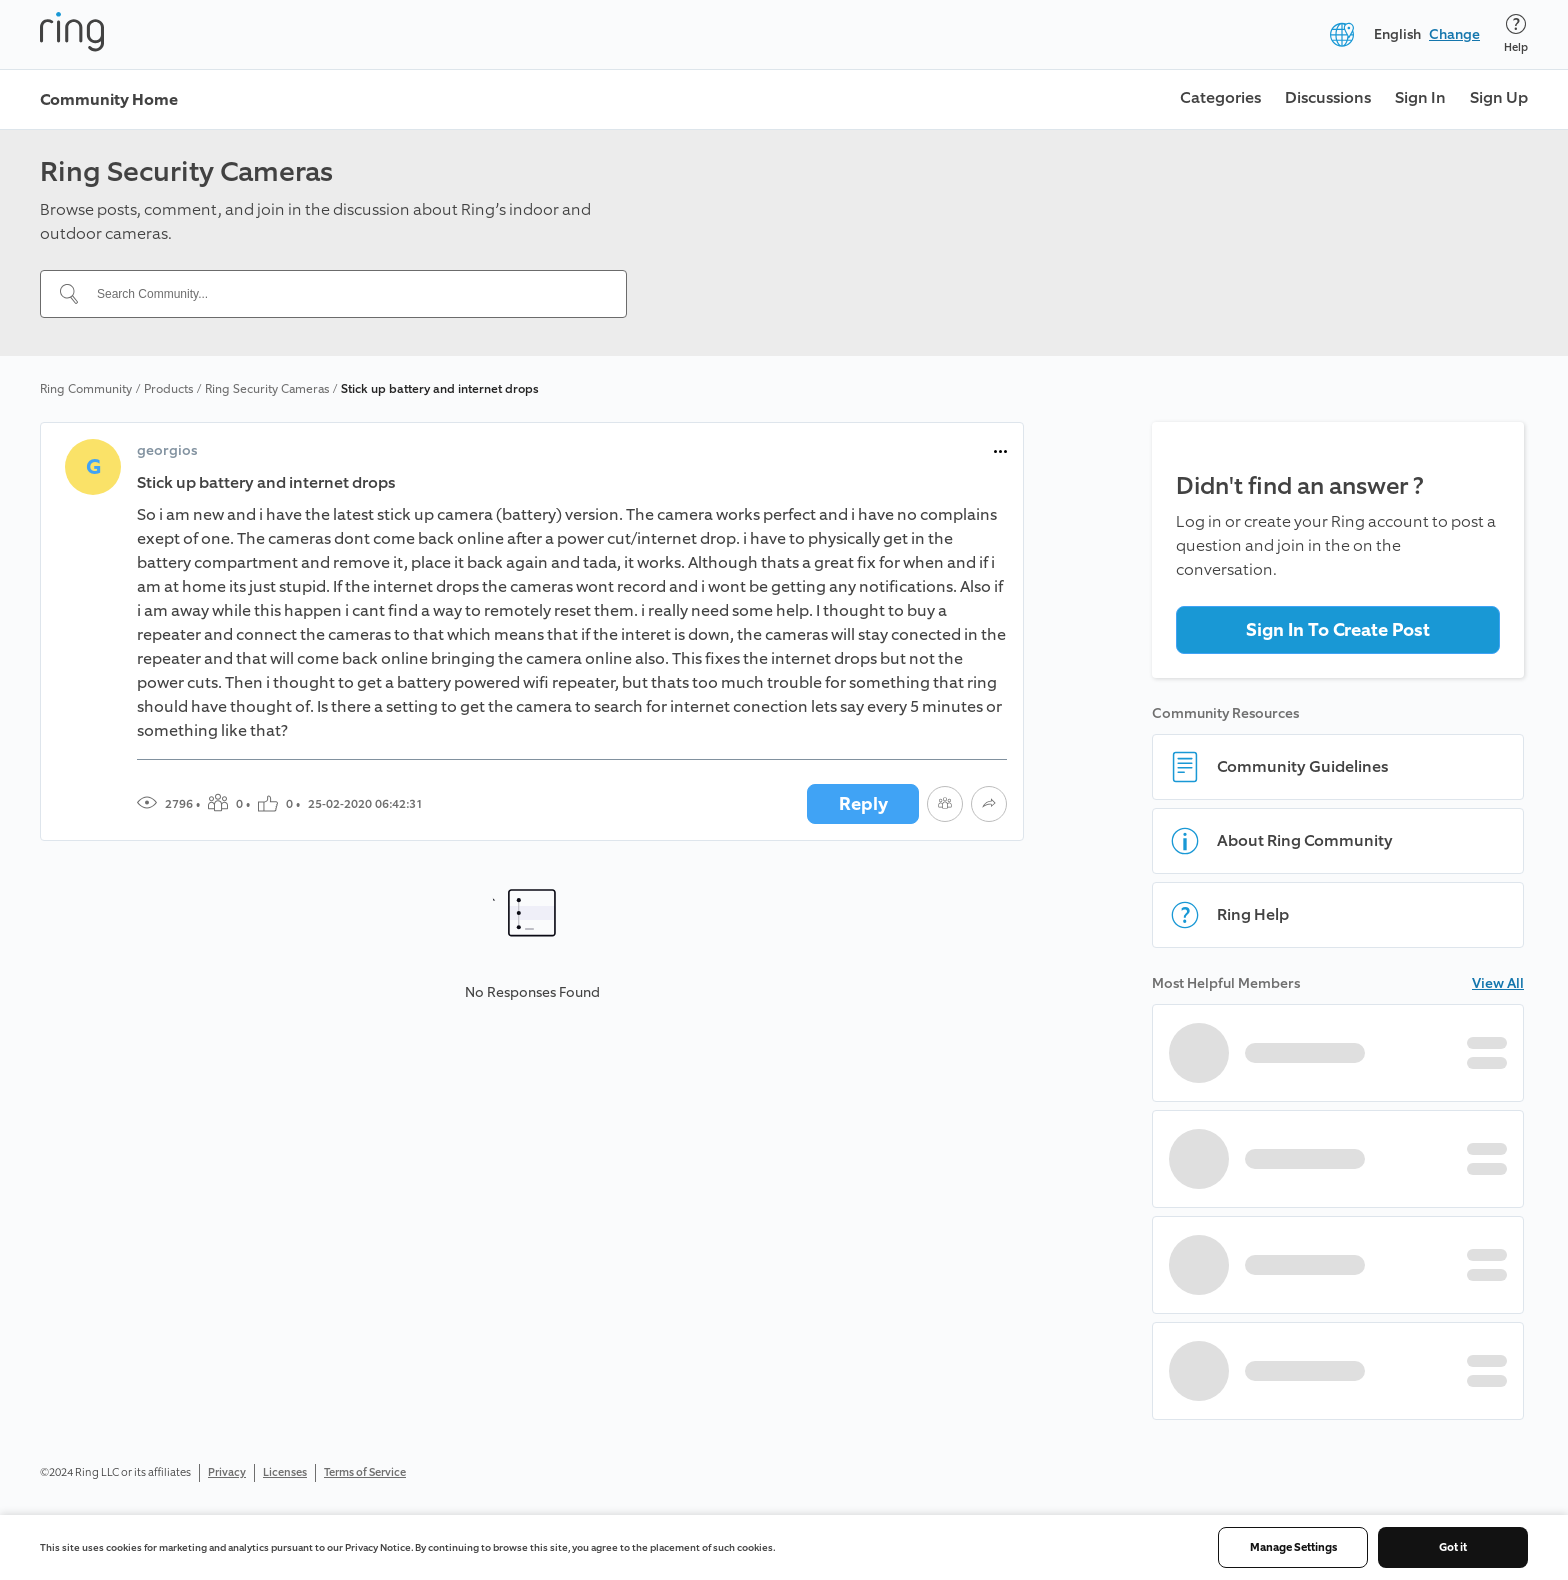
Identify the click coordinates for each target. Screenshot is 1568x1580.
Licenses (285, 1472)
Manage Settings (1293, 1547)
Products (168, 389)
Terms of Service (365, 1472)
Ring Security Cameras (267, 389)
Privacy (227, 1472)
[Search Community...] (345, 294)
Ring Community (86, 389)
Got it (1453, 1547)
